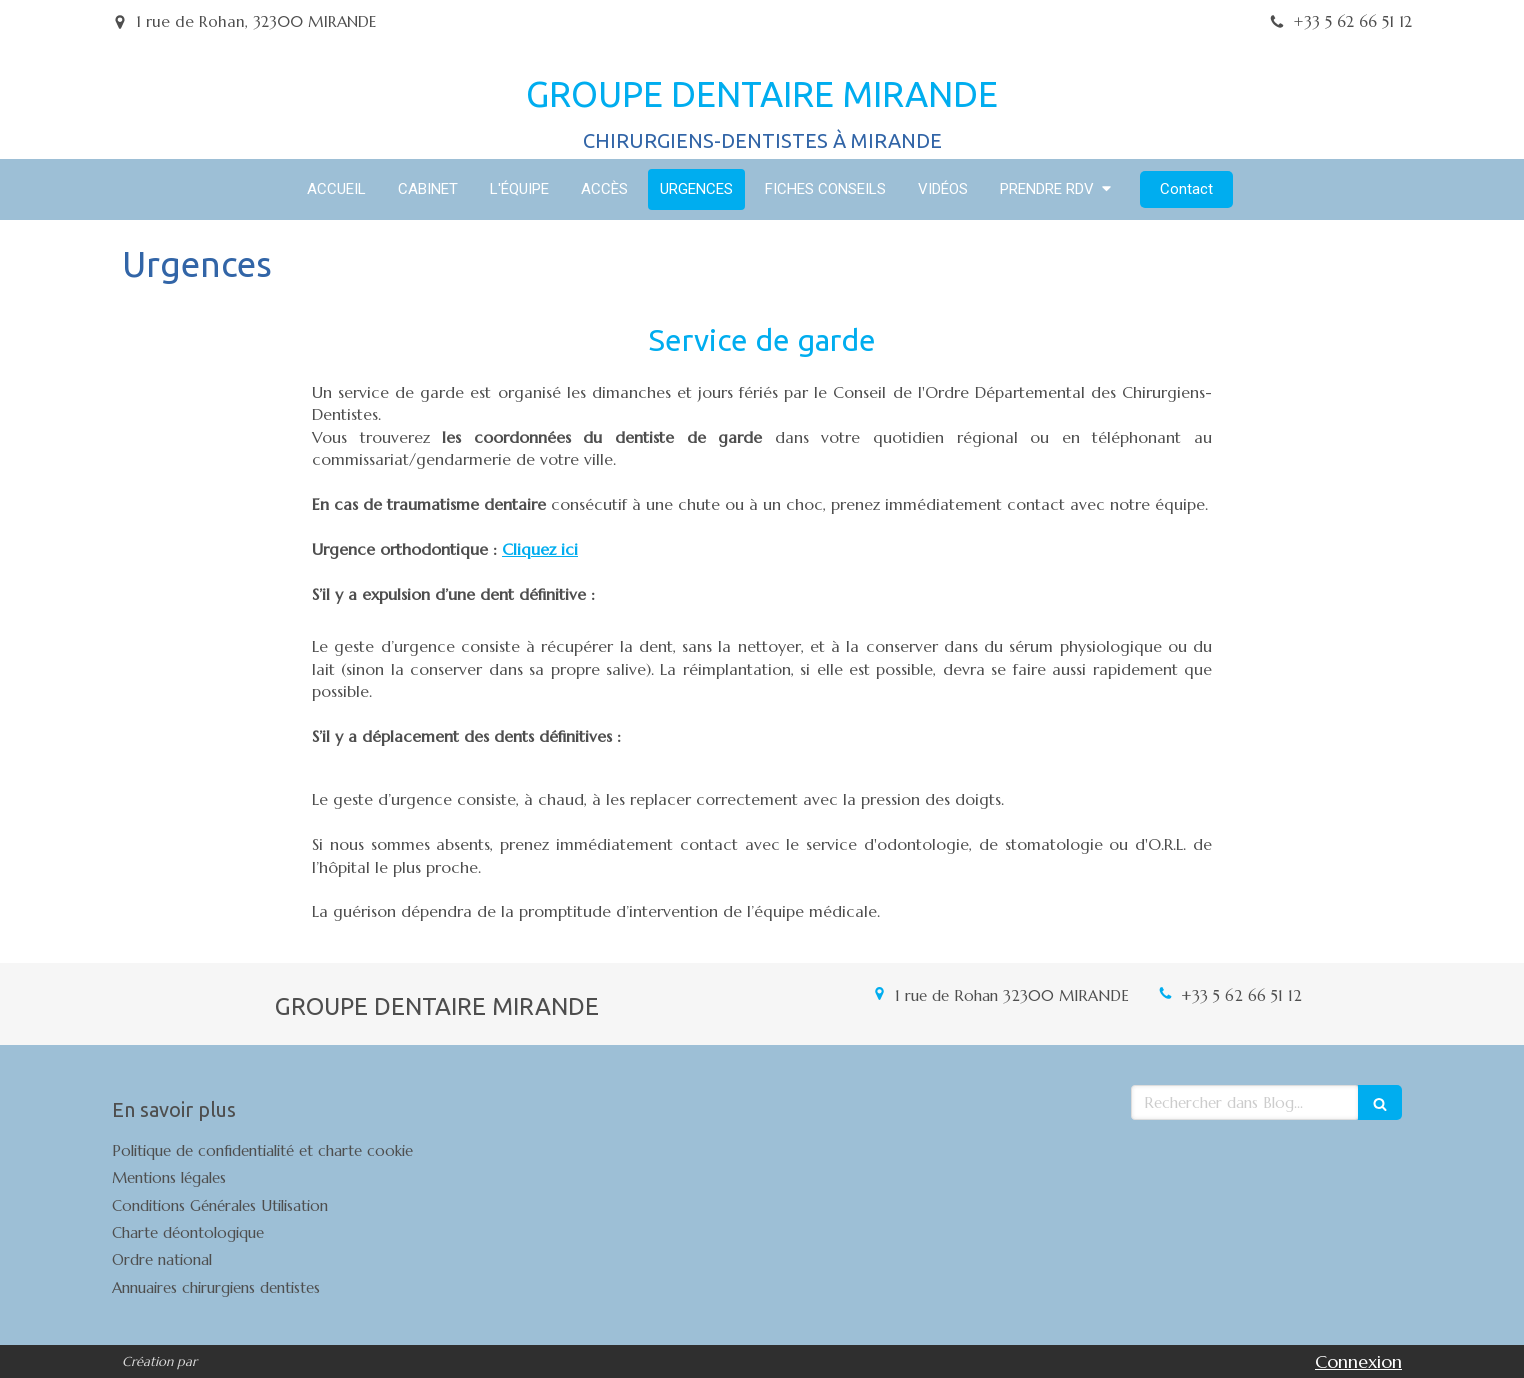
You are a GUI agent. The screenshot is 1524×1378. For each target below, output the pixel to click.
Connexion (1358, 1361)
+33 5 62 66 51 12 (1241, 995)
